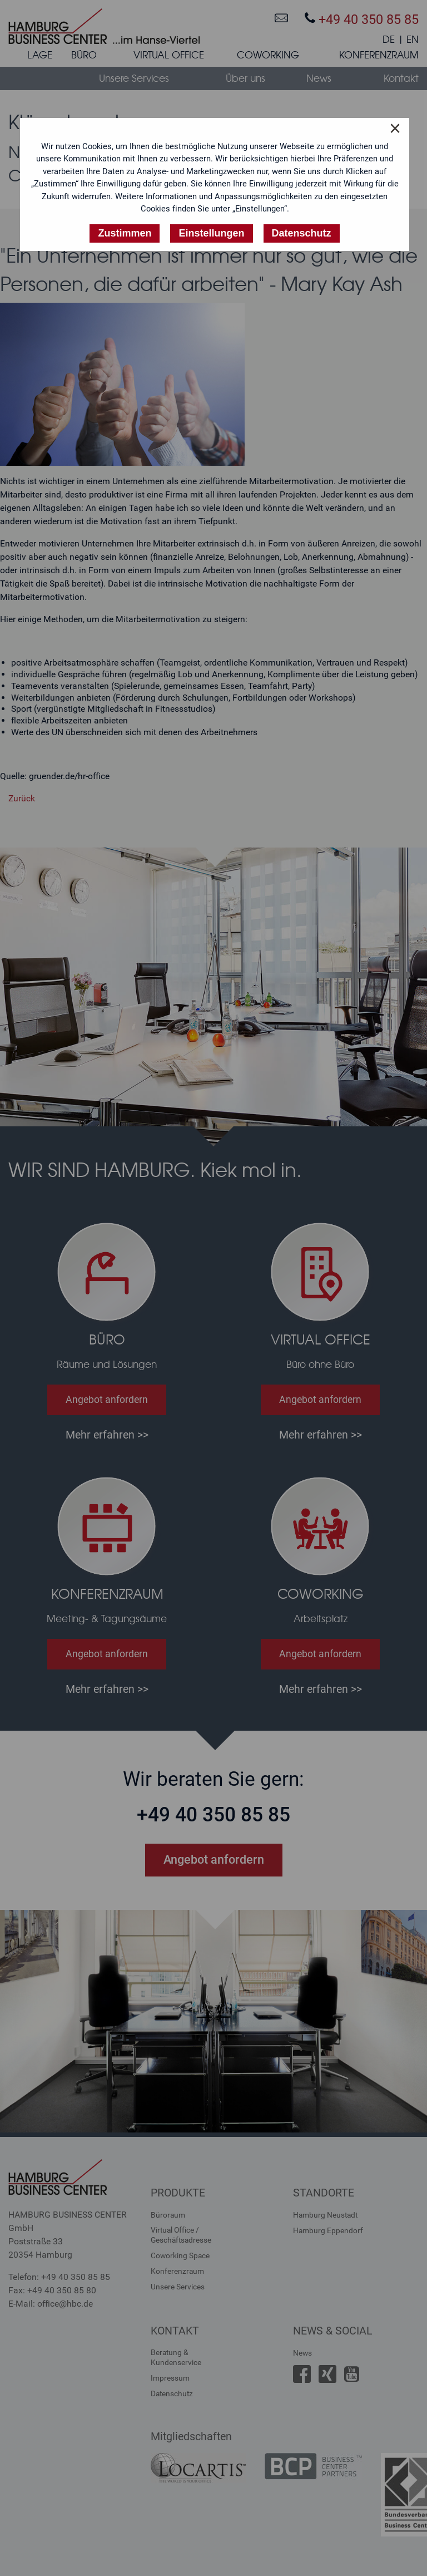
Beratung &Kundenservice (176, 2357)
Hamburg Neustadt (325, 2214)
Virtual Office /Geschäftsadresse (181, 2234)
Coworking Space (180, 2255)
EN (412, 39)
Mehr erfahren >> (107, 1434)
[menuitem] (39, 57)
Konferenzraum (177, 2271)
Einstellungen (211, 233)
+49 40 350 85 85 (362, 19)
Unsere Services (178, 2286)
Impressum (170, 2377)
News (302, 2352)
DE (389, 39)
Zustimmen (124, 233)
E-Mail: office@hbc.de (50, 2303)
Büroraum (168, 2214)
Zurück (21, 798)
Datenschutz (172, 2393)
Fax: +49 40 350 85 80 (52, 2290)
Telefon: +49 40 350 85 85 (59, 2277)
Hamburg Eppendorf (328, 2230)
